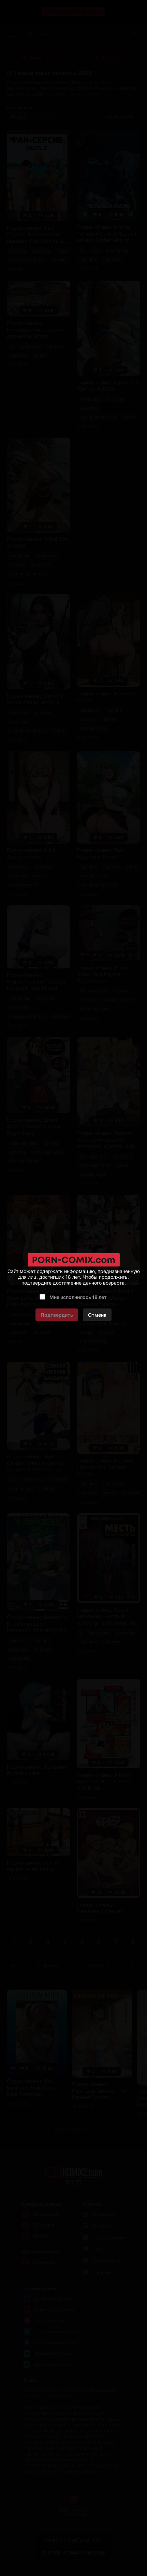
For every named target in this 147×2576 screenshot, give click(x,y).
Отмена (97, 1315)
